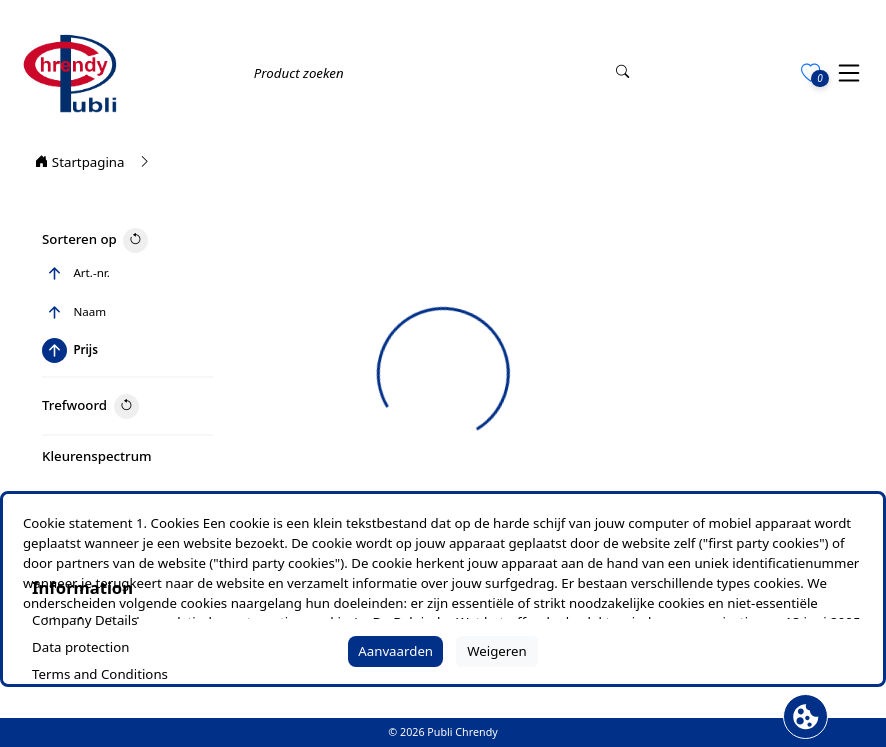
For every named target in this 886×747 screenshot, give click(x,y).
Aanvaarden (395, 651)
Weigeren (497, 651)
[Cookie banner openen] (805, 716)
